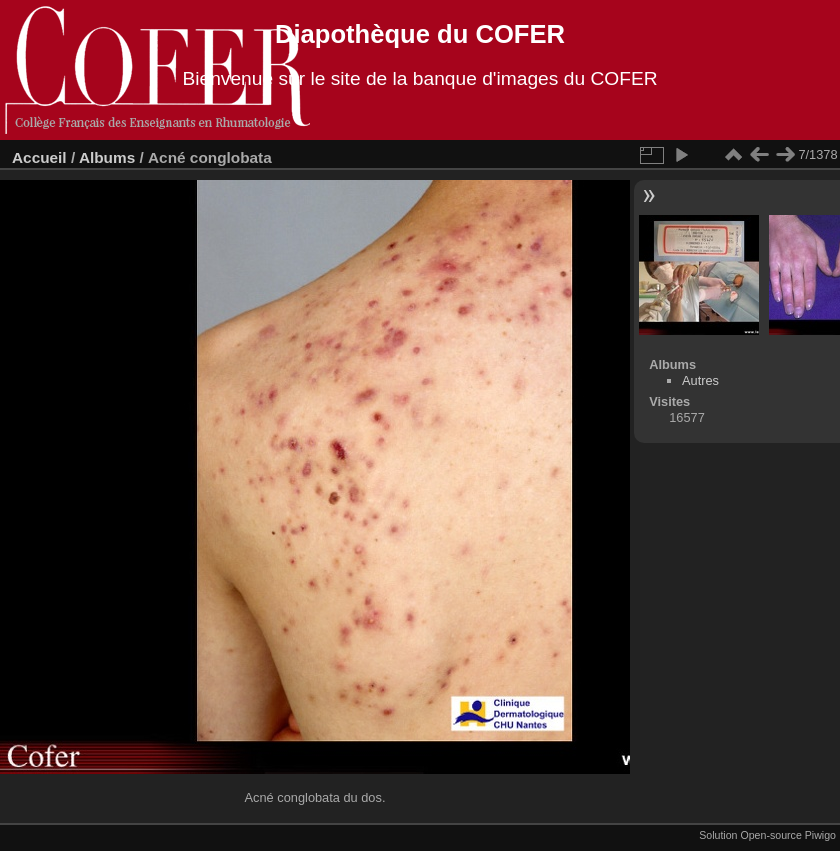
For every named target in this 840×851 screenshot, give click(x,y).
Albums (107, 157)
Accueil (39, 157)
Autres (700, 380)
